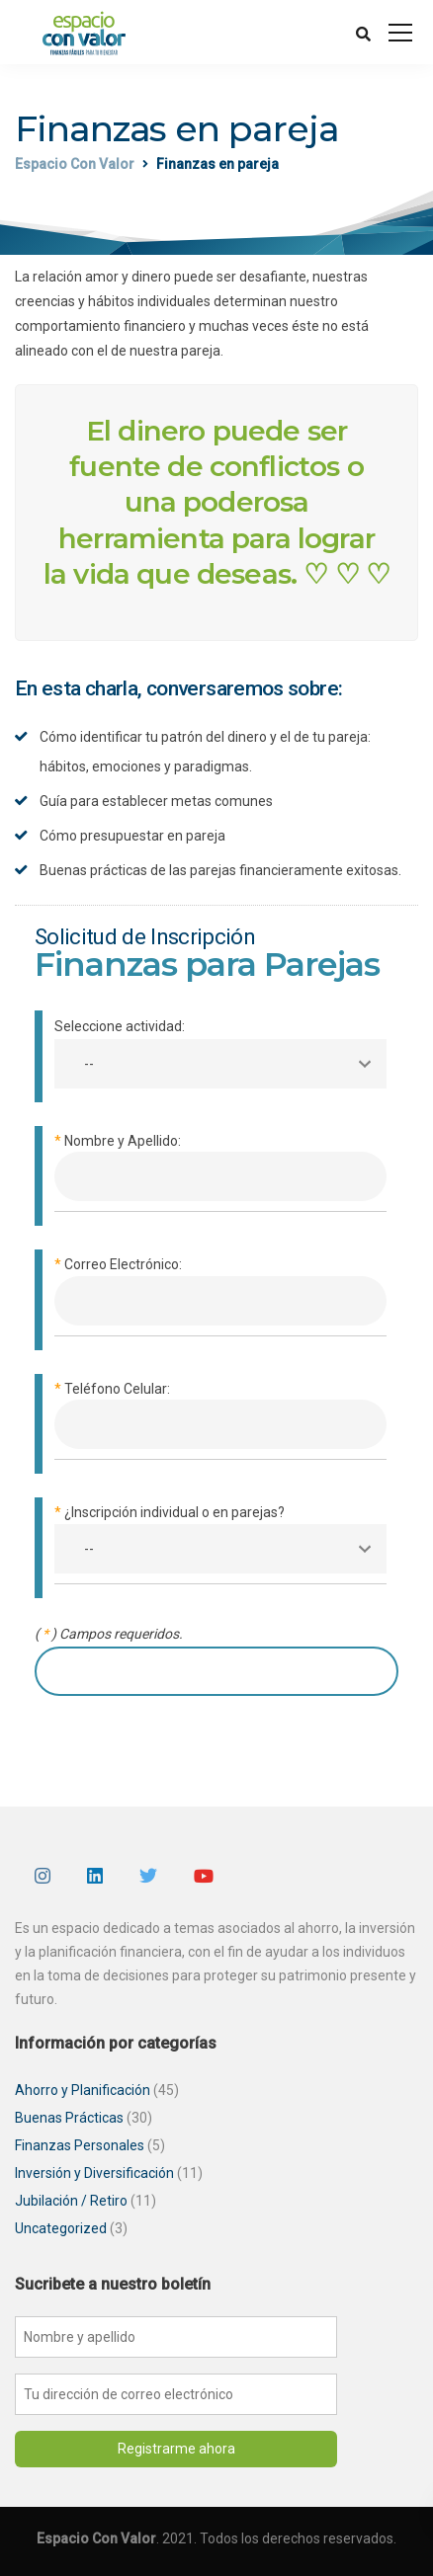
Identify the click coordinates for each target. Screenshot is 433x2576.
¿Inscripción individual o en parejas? (220, 1543)
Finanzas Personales (79, 2145)
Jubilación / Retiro (71, 2201)
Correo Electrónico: (220, 1295)
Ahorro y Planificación (82, 2090)
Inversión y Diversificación (94, 2173)
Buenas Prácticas (69, 2118)
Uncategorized (61, 2228)
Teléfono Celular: (220, 1420)
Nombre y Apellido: (220, 1172)
